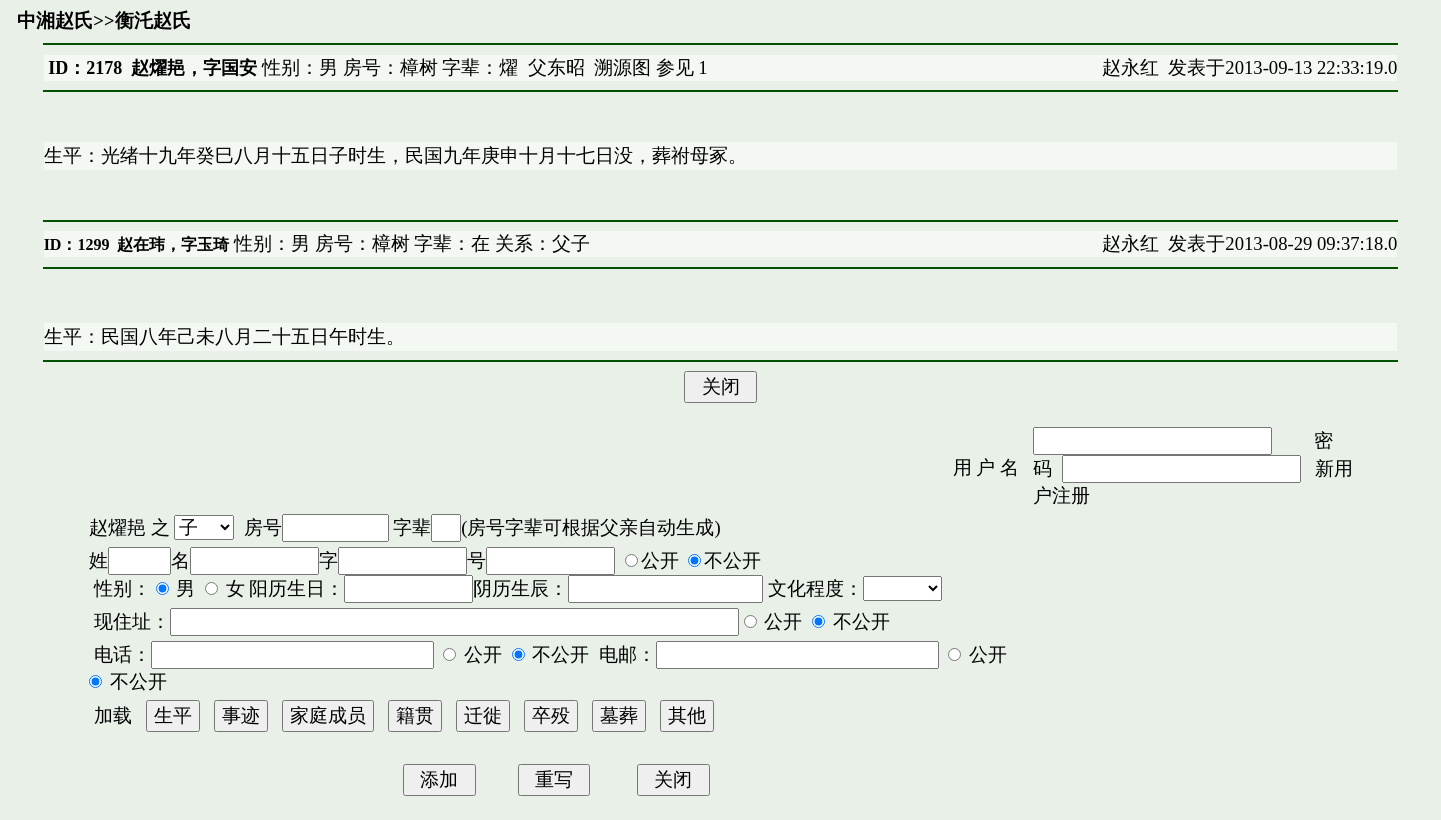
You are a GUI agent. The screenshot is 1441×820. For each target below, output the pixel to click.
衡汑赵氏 (153, 20)
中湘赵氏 (55, 20)
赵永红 (1130, 67)
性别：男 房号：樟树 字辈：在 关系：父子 (409, 243)
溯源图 (622, 67)
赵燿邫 (117, 527)
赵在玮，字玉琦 (173, 244)
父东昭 (556, 67)
